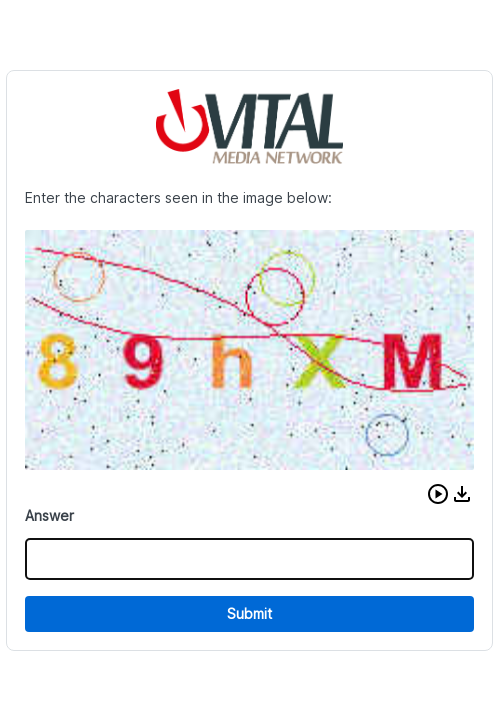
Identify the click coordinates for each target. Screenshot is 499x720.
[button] (438, 494)
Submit (249, 613)
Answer (49, 515)
